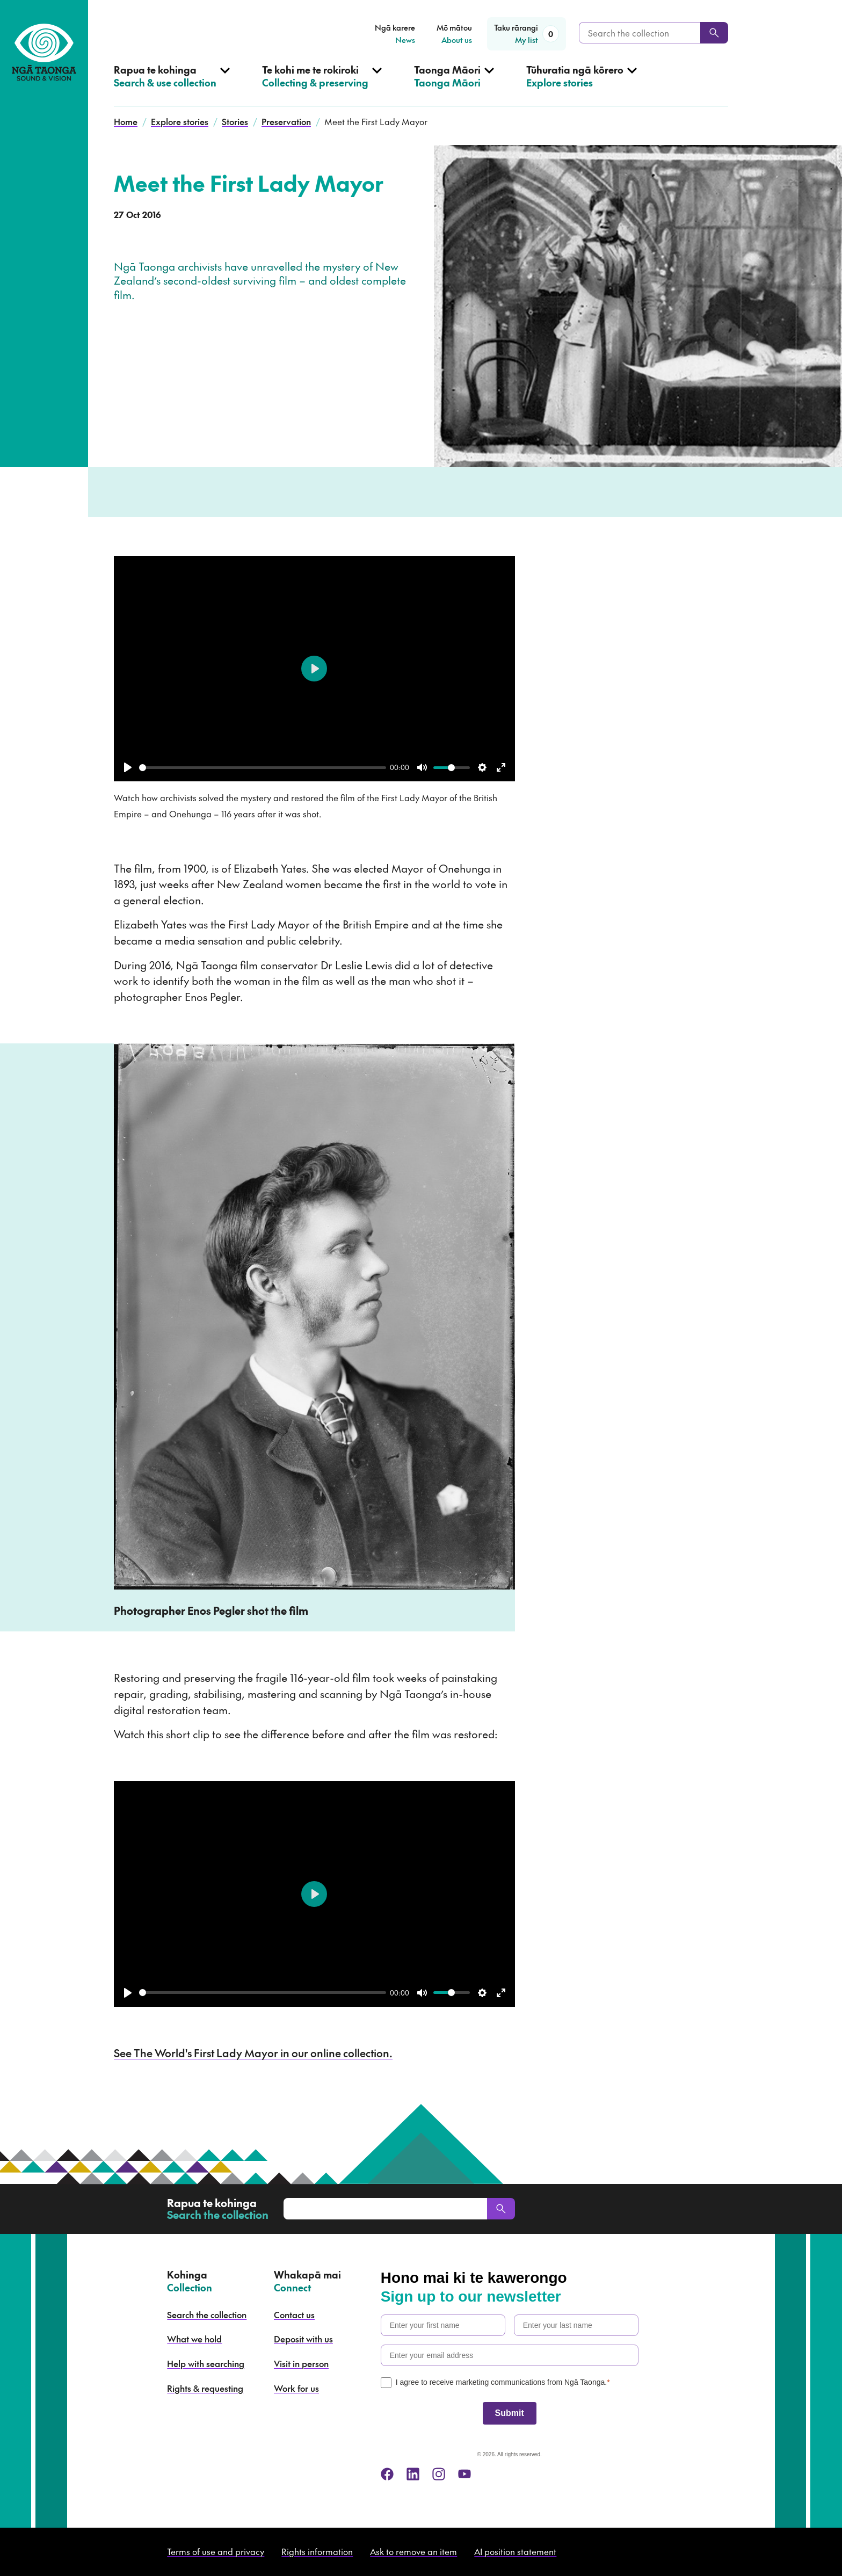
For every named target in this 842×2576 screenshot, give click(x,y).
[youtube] (464, 2474)
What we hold (194, 2339)
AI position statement (515, 2551)
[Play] (127, 767)
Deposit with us (303, 2339)
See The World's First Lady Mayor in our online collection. (253, 2052)
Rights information (317, 2551)
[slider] (262, 768)
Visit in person (301, 2363)
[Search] (714, 32)
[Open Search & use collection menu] (172, 84)
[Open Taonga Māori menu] (454, 84)
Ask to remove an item (413, 2551)
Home (125, 121)
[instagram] (438, 2474)
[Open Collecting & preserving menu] (322, 84)
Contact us (294, 2314)
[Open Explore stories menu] (581, 84)
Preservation (286, 121)
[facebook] (387, 2474)
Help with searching (205, 2363)
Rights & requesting (205, 2388)
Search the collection (206, 2314)
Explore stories (179, 121)
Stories (235, 121)
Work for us (296, 2388)
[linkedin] (413, 2474)
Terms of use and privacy (215, 2551)
